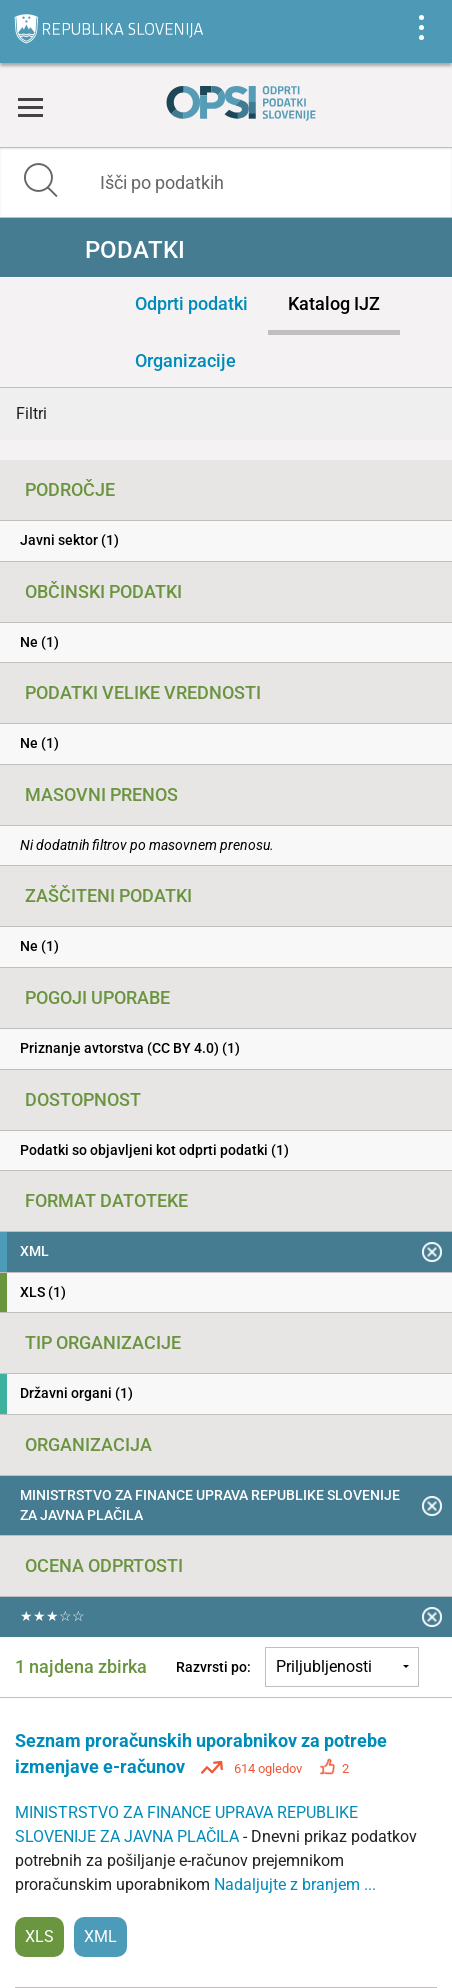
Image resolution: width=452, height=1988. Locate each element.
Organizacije (185, 360)
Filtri (31, 413)
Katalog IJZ (334, 303)
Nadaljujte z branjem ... (295, 1884)
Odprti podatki (191, 303)
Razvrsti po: (213, 1667)
